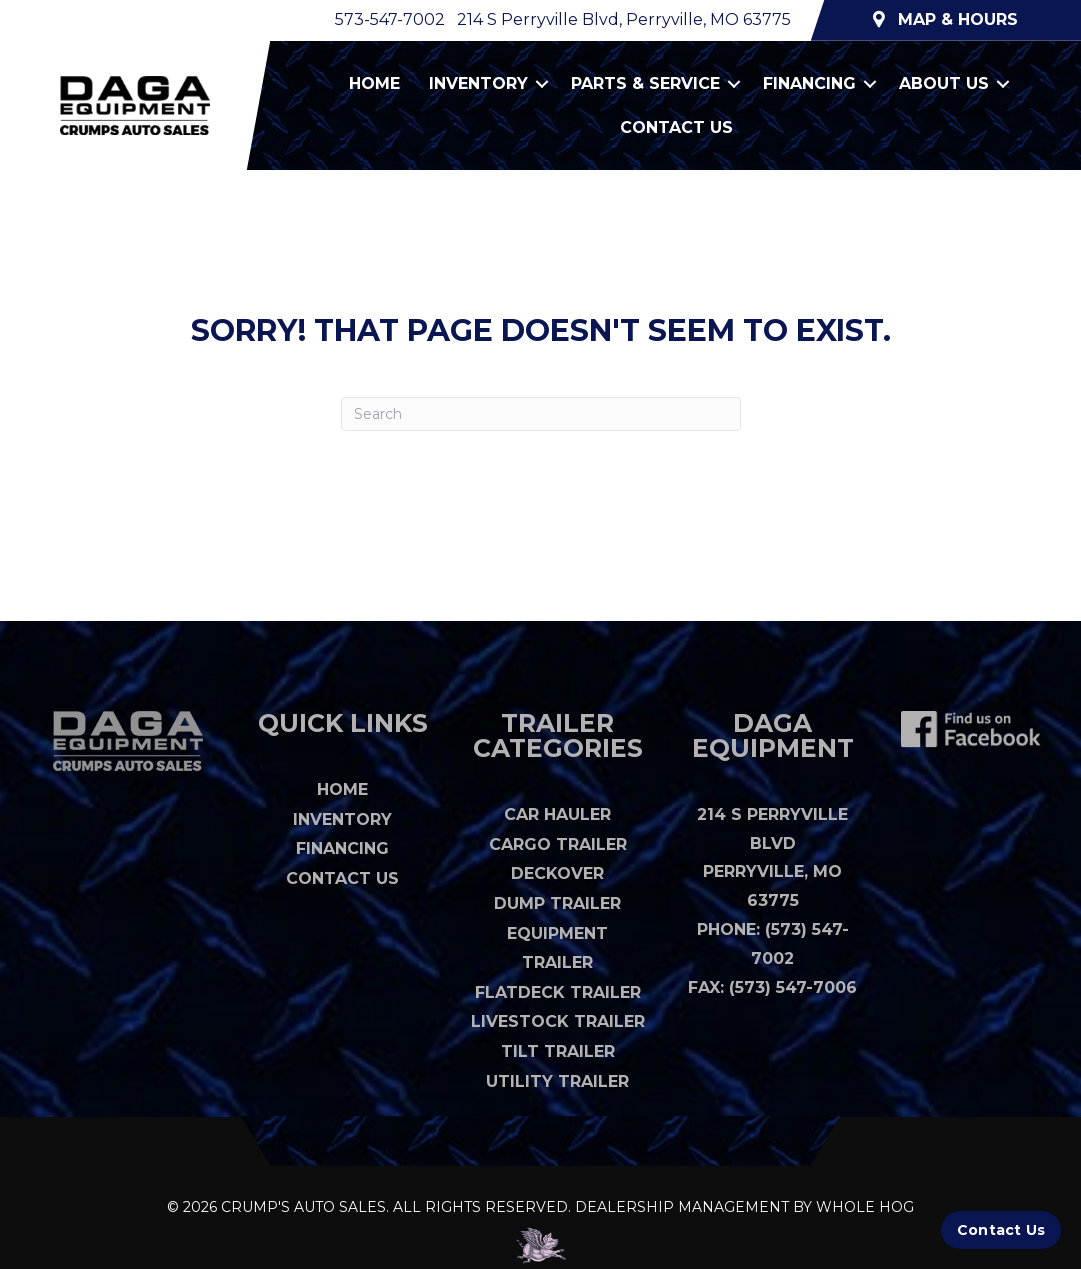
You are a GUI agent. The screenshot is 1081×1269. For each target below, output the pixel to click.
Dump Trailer (557, 903)
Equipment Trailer (557, 948)
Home (374, 83)
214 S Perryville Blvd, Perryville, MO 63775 (624, 19)
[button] (542, 84)
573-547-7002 (390, 19)
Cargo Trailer (558, 844)
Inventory (478, 83)
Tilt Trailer (558, 1051)
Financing (809, 83)
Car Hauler (557, 814)
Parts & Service (645, 83)
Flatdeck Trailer (558, 992)
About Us (944, 83)
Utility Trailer (557, 1081)
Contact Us (676, 127)
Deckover (557, 873)
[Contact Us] (1001, 1230)
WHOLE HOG (865, 1207)
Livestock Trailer (558, 1021)
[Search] (541, 414)
